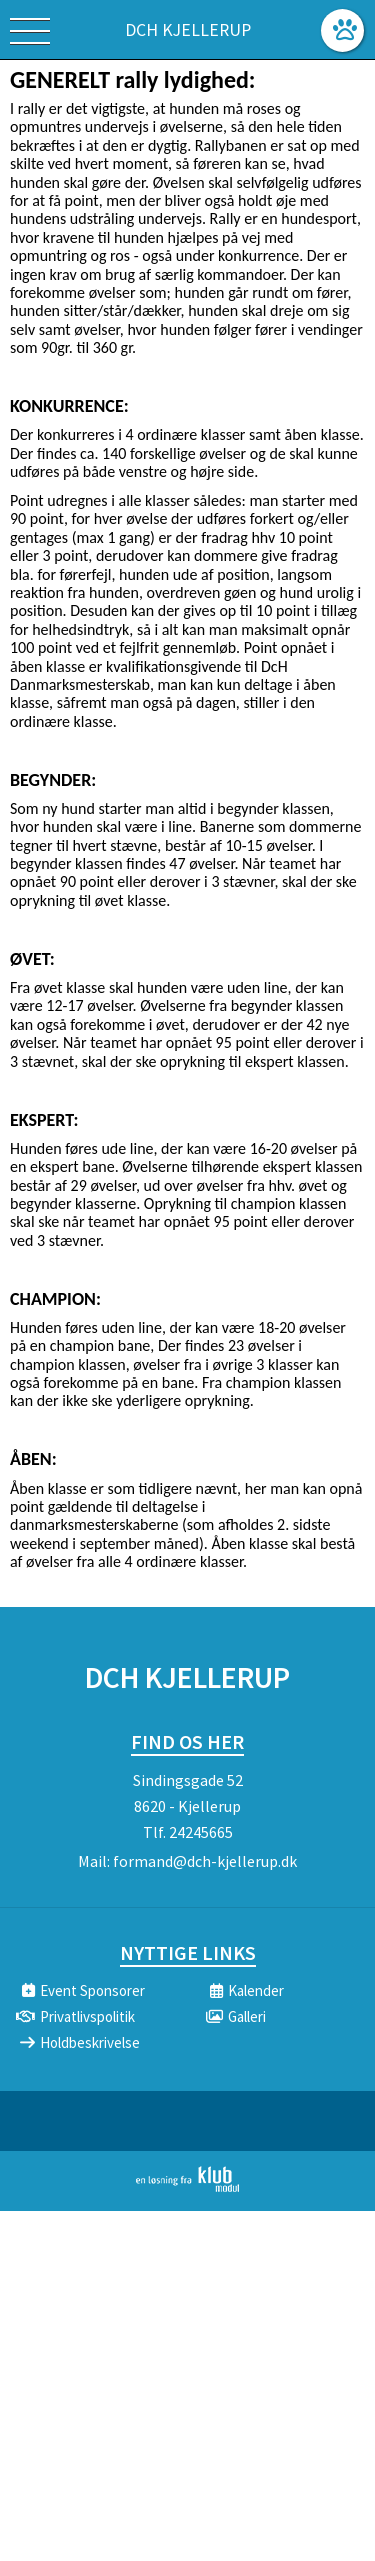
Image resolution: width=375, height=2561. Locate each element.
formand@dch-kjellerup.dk (205, 1861)
